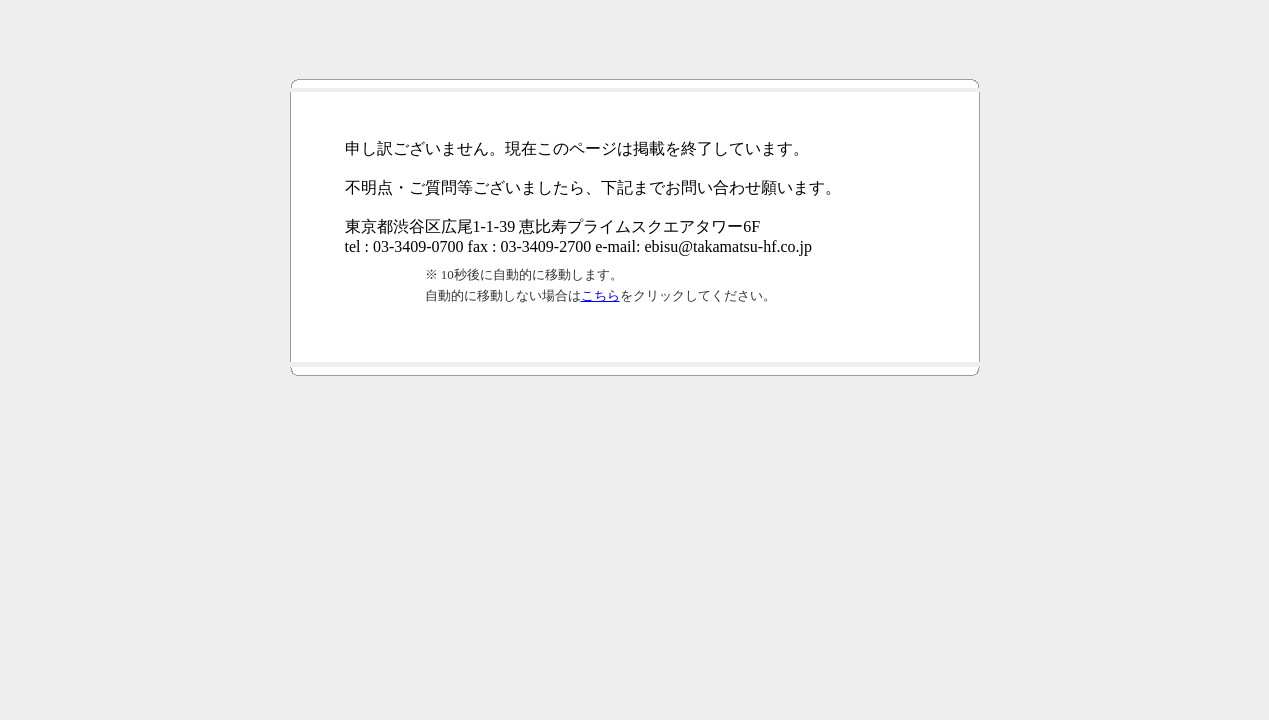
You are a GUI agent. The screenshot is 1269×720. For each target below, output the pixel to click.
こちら (600, 295)
